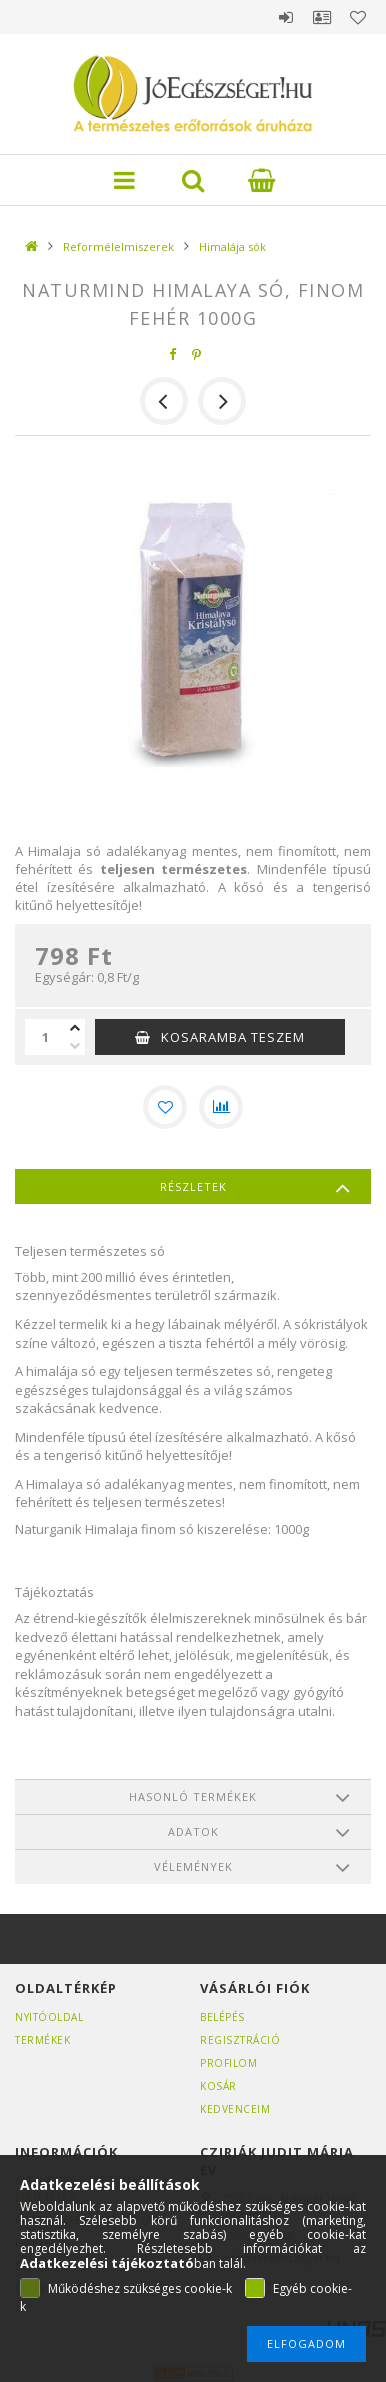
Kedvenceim (235, 2109)
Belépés (286, 17)
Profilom (228, 2063)
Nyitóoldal (49, 2017)
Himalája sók (232, 246)
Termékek (42, 2040)
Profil (322, 17)
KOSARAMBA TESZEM (233, 1037)
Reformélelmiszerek (118, 246)
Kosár (218, 2086)
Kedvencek (358, 17)
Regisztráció (240, 2040)
